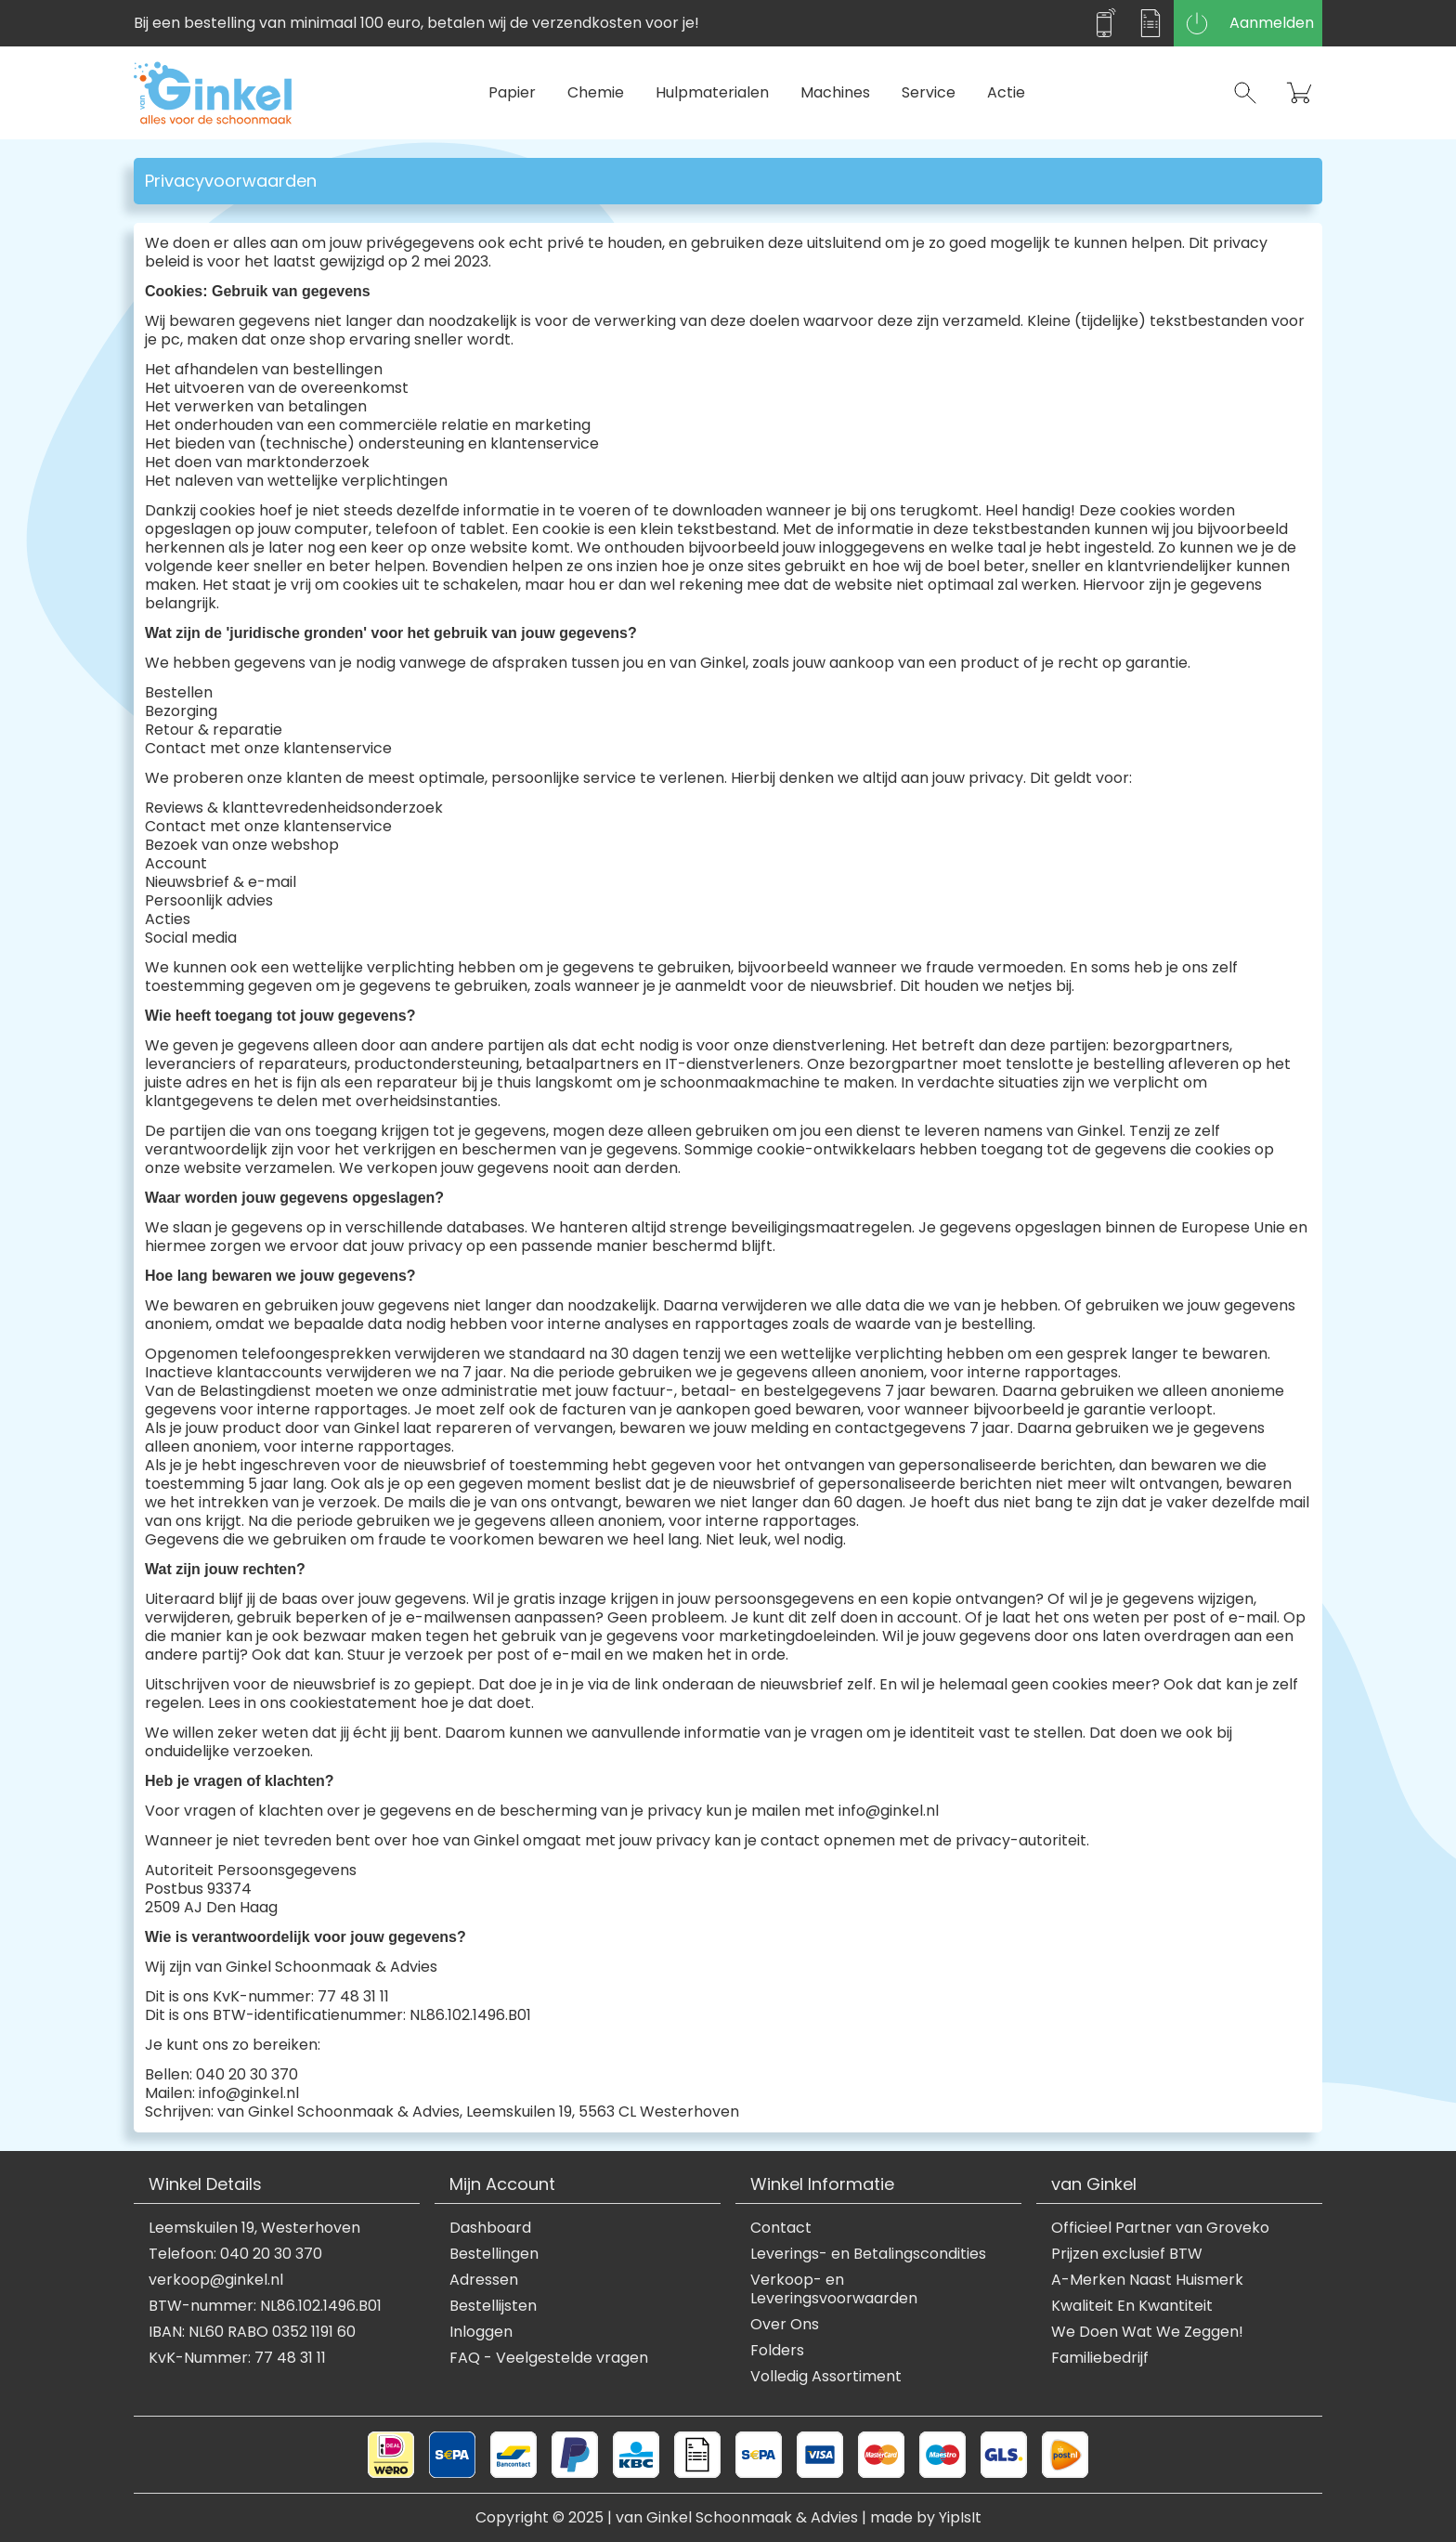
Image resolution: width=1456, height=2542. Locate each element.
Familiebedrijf (1100, 2358)
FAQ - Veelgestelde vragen (548, 2358)
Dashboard (490, 2228)
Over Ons (784, 2324)
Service (929, 92)
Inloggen (481, 2332)
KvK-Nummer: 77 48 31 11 (237, 2358)
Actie (1006, 92)
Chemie (595, 92)
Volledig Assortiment (826, 2376)
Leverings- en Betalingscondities (868, 2254)
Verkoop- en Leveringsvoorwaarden (833, 2289)
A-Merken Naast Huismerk (1147, 2280)
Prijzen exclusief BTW (1126, 2254)
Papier (512, 92)
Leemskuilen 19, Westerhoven (254, 2228)
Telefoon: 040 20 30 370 (235, 2254)
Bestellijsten (493, 2306)
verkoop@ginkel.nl (216, 2280)
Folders (777, 2350)
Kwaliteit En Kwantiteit (1132, 2306)
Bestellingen (494, 2254)
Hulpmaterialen (712, 92)
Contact (781, 2228)
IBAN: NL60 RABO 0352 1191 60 (252, 2332)
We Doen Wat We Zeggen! (1147, 2332)
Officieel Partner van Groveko (1160, 2228)
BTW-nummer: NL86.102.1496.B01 (265, 2306)
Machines (835, 92)
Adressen (483, 2280)
